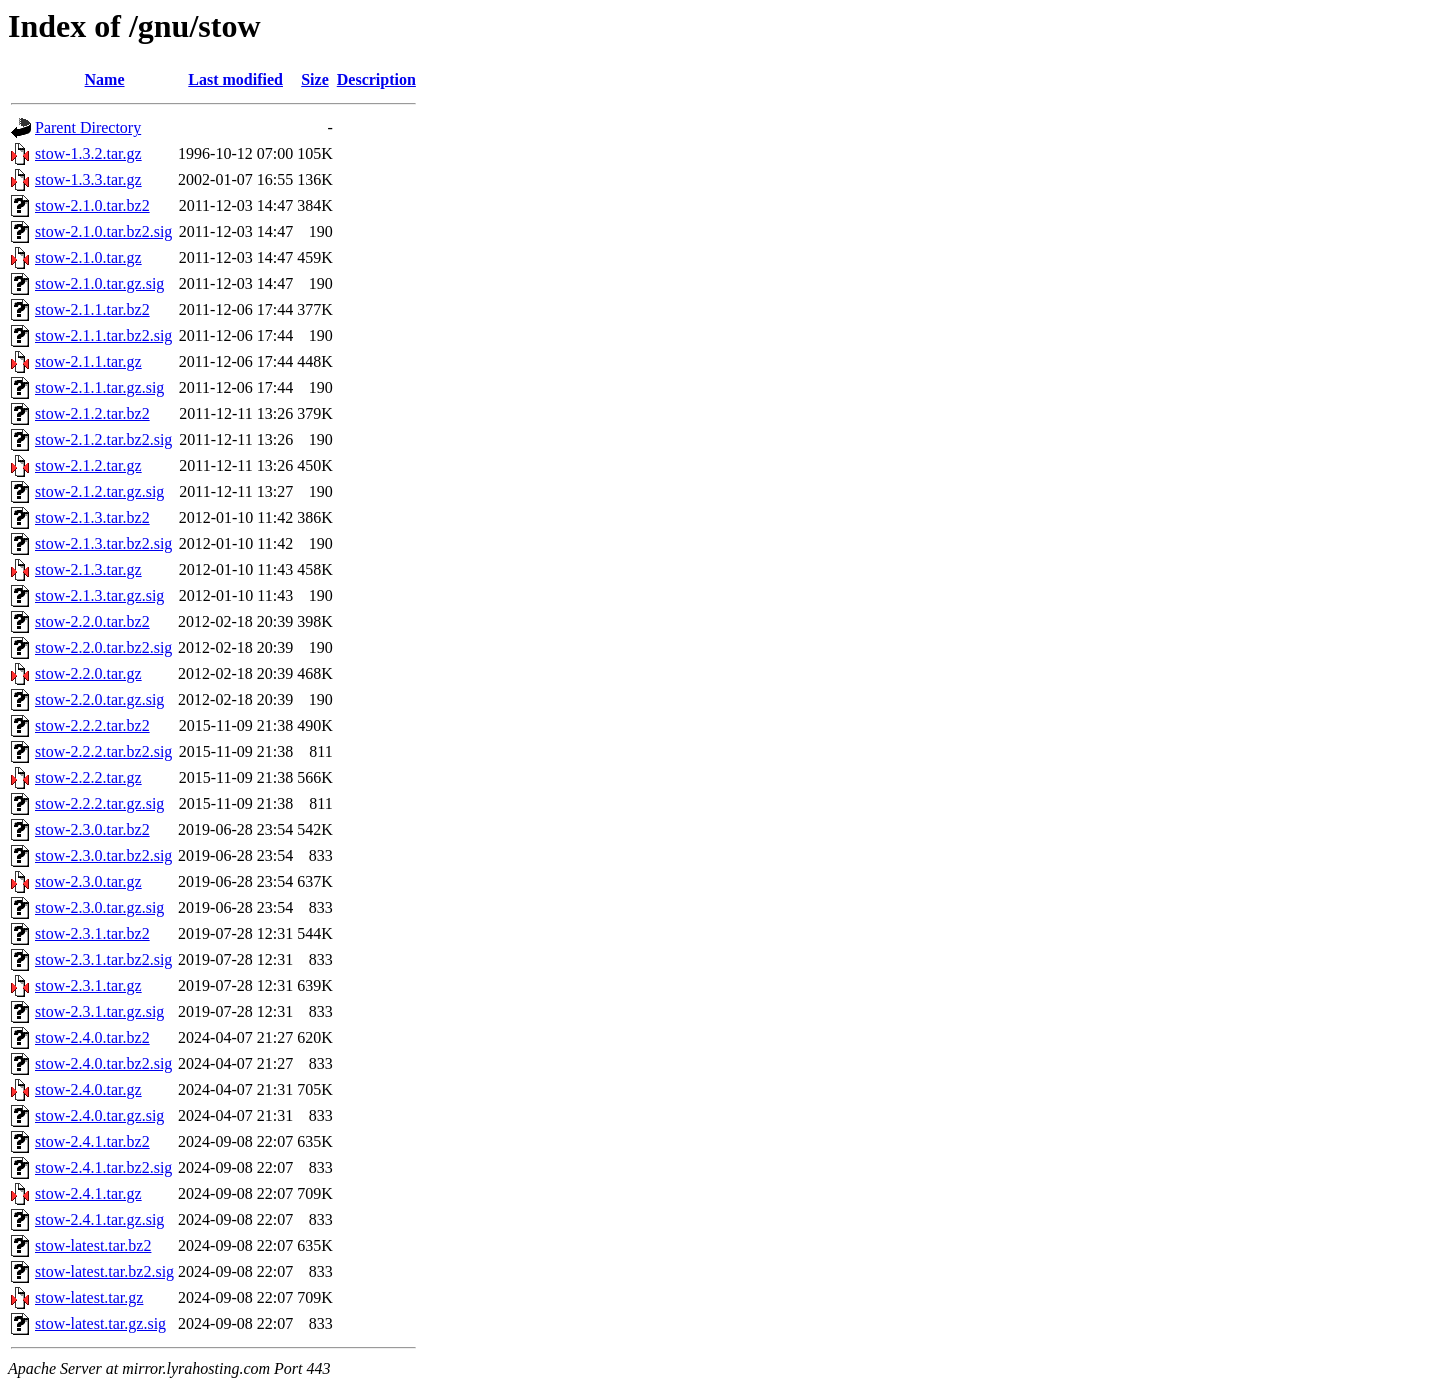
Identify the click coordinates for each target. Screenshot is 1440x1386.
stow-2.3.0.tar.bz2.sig (103, 855)
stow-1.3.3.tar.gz (88, 179)
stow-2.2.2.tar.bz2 (92, 725)
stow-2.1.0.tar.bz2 (92, 205)
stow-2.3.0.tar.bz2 (92, 829)
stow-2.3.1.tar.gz (88, 985)
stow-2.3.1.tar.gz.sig (99, 1011)
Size (315, 79)
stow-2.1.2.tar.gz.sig (99, 491)
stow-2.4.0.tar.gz (88, 1089)
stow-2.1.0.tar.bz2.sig (103, 231)
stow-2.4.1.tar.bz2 (92, 1141)
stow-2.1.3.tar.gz (88, 569)
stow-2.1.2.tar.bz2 (92, 413)
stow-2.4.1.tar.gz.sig (99, 1219)
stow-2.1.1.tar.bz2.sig (103, 335)
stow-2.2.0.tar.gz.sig (99, 699)
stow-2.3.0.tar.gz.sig (99, 907)
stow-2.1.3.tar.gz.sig (99, 595)
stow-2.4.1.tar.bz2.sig (103, 1167)
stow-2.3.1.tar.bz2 (92, 933)
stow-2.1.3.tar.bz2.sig (103, 543)
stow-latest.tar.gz (89, 1297)
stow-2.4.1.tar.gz (88, 1193)
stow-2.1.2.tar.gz (88, 465)
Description (376, 79)
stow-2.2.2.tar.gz (88, 777)
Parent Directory (88, 127)
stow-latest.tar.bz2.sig (104, 1271)
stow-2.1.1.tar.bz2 (92, 309)
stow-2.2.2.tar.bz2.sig (103, 751)
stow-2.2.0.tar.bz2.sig (103, 647)
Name (105, 79)
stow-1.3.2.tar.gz (88, 153)
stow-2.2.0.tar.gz (88, 673)
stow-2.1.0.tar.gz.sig (99, 283)
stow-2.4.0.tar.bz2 (92, 1037)
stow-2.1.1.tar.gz (88, 361)
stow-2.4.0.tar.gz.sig (99, 1115)
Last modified (235, 79)
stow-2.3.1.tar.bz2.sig (103, 959)
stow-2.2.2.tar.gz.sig (99, 803)
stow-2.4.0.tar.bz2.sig (103, 1063)
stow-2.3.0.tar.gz (88, 881)
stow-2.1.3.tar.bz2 (92, 517)
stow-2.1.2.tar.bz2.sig (103, 439)
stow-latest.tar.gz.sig (100, 1323)
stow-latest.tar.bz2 (93, 1245)
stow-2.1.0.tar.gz (88, 257)
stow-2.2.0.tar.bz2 (92, 621)
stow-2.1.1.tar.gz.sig (99, 387)
